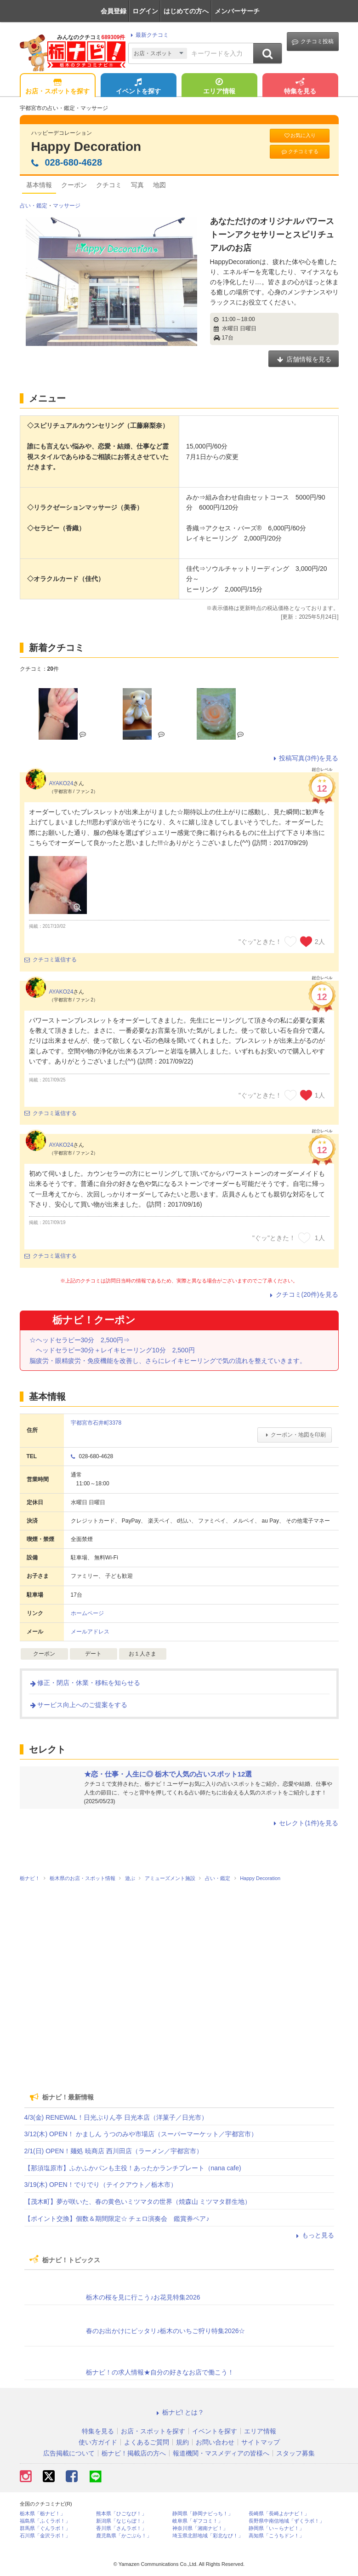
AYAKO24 (61, 783)
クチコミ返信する (50, 959)
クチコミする (299, 152)
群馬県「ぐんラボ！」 (45, 2528)
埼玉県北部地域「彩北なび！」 (207, 2535)
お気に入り (299, 135)
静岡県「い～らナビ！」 (276, 2528)
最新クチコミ (148, 35)
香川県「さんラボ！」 (121, 2528)
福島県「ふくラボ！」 (45, 2521)
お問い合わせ (215, 2442)
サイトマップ (260, 2442)
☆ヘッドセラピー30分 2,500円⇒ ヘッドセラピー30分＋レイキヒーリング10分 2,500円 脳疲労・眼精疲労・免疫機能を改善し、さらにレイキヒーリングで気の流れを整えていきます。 (167, 1350)
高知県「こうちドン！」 (276, 2535)
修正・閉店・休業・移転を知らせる (84, 1682)
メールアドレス (90, 1631)
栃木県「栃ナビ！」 (42, 2513)
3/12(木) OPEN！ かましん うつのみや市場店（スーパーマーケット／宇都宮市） (141, 2134)
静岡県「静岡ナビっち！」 (202, 2513)
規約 (182, 2442)
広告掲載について (69, 2453)
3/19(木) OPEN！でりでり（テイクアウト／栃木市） (100, 2184)
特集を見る (300, 87)
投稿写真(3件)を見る (304, 758)
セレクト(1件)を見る (304, 1823)
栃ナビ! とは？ (179, 2412)
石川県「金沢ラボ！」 (45, 2535)
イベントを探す (138, 87)
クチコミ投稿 (313, 41)
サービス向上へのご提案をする (78, 1704)
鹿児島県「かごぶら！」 (124, 2535)
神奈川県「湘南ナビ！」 (200, 2528)
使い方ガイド (98, 2442)
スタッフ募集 (295, 2453)
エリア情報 (219, 87)
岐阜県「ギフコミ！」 (197, 2521)
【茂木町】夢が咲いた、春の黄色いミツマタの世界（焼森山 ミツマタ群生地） (137, 2201)
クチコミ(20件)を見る (303, 1294)
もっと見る (314, 2235)
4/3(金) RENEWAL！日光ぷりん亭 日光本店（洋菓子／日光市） (116, 2117)
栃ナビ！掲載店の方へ (134, 2453)
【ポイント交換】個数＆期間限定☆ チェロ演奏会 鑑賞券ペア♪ (117, 2218)
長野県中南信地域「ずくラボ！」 (286, 2521)
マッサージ (66, 205)
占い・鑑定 (33, 205)
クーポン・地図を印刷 (294, 1435)
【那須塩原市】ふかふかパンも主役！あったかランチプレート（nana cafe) (132, 2168)
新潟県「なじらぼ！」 (121, 2521)
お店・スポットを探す (57, 87)
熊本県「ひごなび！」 (121, 2513)
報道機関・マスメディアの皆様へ (221, 2453)
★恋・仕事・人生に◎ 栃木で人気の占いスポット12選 (168, 1774)
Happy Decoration (86, 146)
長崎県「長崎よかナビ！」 (279, 2513)
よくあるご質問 (146, 2442)
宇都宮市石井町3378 (96, 1423)
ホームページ (87, 1613)
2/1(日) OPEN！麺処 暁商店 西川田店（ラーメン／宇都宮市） (113, 2151)
